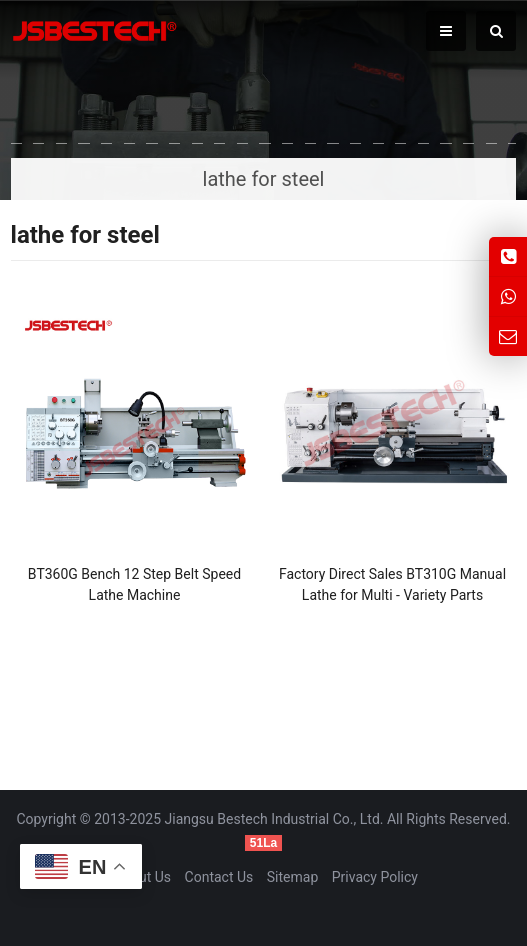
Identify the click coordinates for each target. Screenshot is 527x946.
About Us (142, 877)
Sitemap (292, 877)
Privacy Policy (375, 877)
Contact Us (219, 877)
